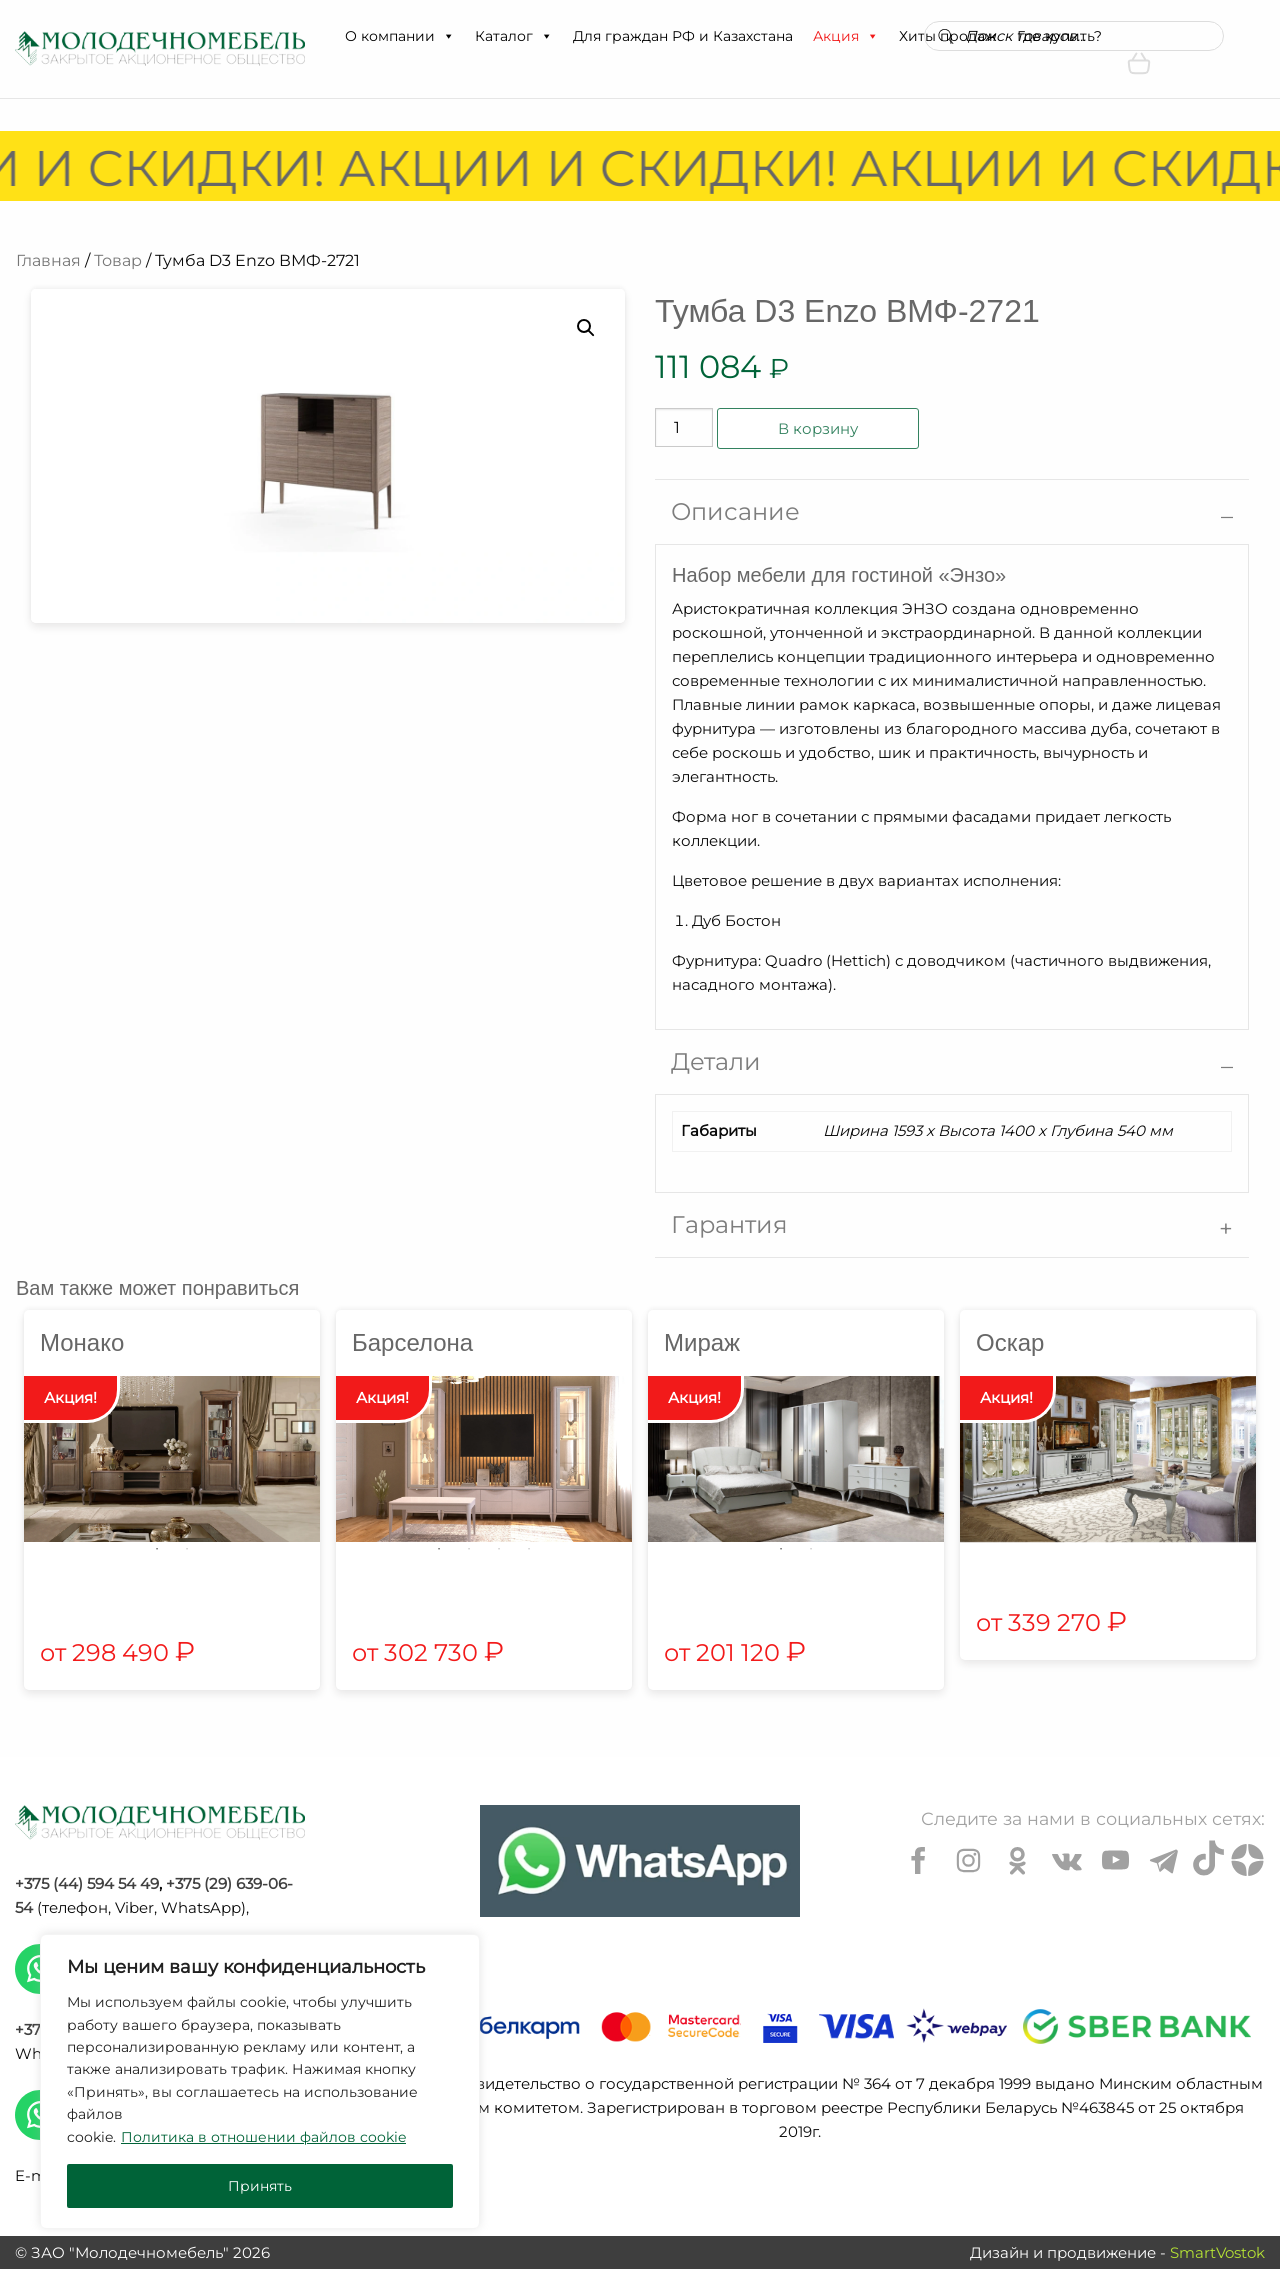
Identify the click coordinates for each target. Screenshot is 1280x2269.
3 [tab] (499, 1549)
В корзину (818, 428)
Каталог (514, 36)
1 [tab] (157, 1549)
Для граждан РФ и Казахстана (683, 36)
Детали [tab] (716, 1061)
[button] (448, 36)
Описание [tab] (735, 511)
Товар (118, 260)
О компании (400, 36)
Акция (846, 36)
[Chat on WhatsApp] (640, 1861)
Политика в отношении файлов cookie (263, 2137)
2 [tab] (187, 1549)
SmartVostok (1217, 2252)
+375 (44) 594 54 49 (87, 1883)
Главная (48, 260)
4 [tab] (529, 1549)
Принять (260, 2186)
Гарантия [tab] (729, 1224)
